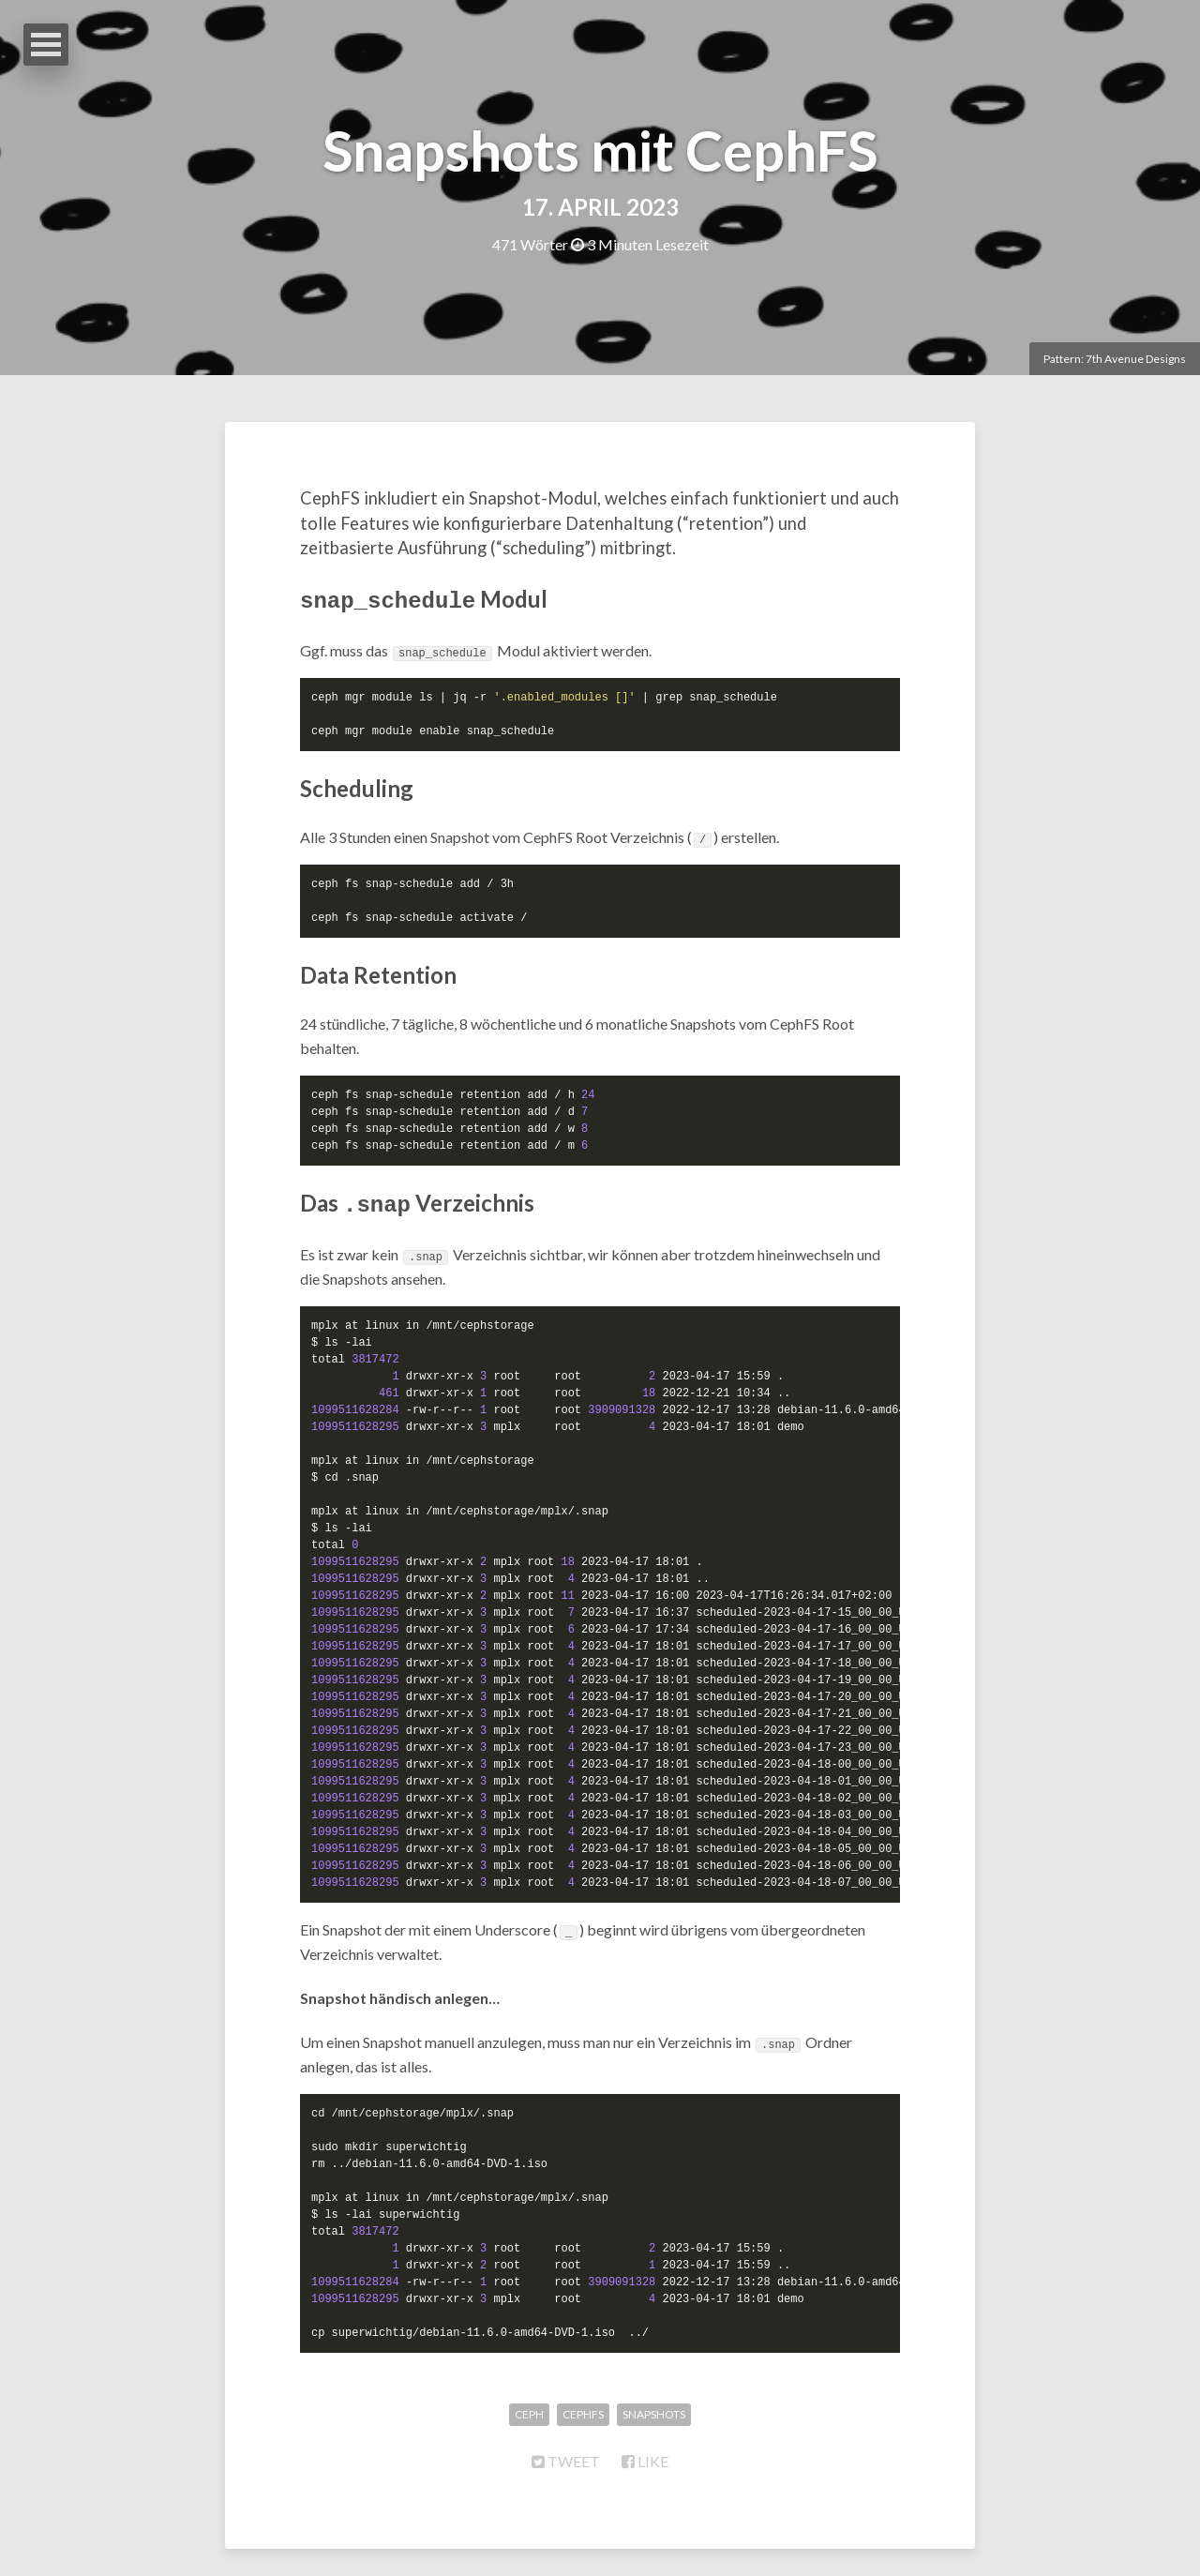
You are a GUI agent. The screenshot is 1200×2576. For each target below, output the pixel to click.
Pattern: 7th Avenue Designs (1114, 359)
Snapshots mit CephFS (600, 150)
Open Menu (45, 44)
